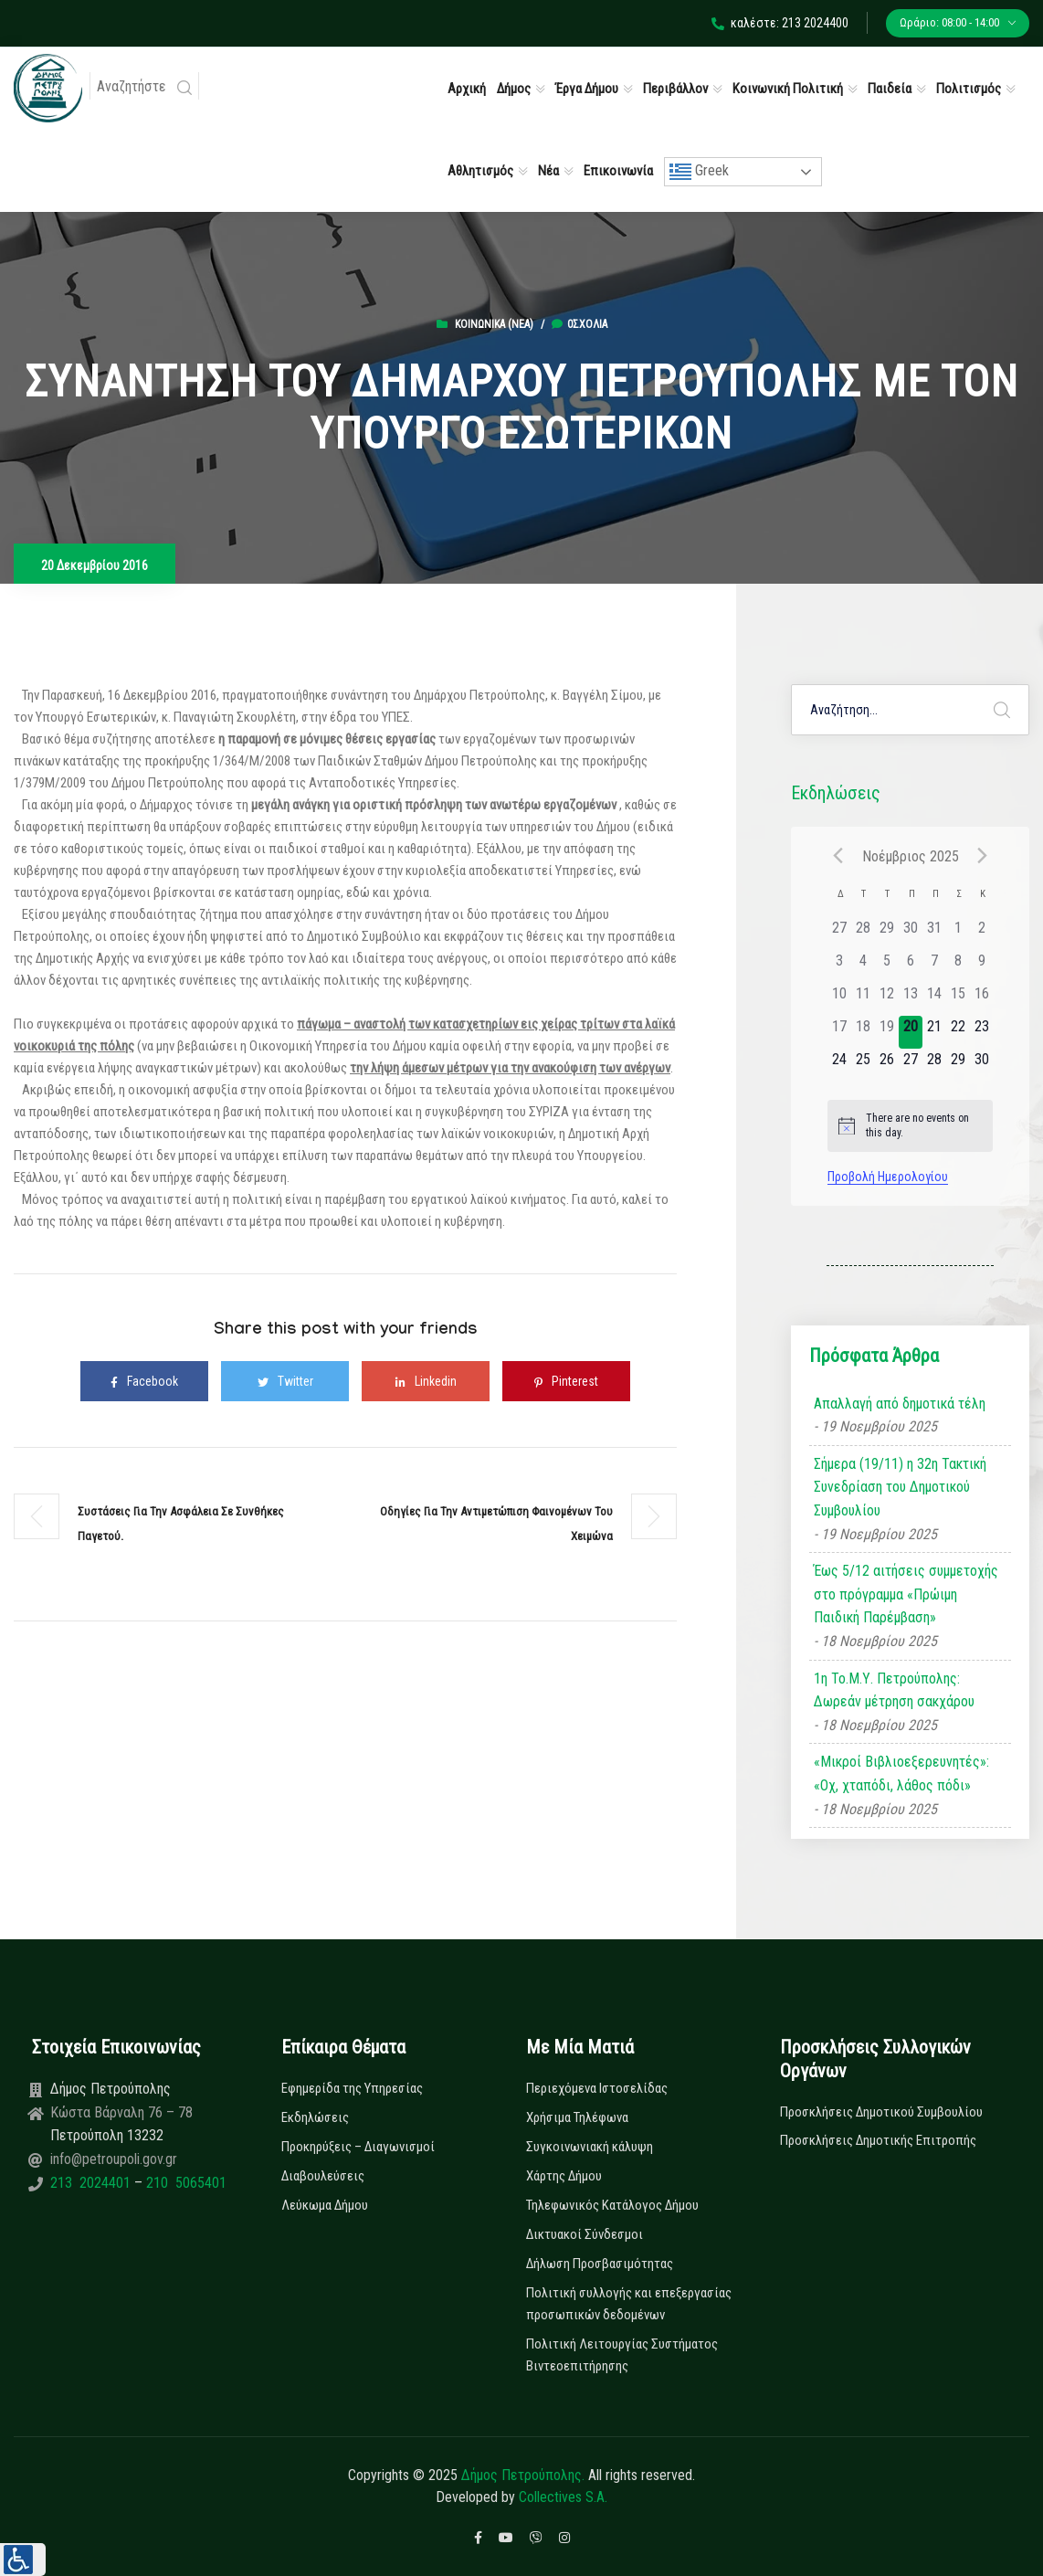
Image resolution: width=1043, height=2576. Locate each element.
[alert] (910, 1126)
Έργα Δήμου (586, 88)
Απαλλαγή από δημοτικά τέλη (899, 1403)
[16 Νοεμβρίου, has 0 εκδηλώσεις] (982, 999)
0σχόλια (579, 324)
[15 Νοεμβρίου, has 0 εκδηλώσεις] (958, 999)
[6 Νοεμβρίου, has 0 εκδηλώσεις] (910, 966)
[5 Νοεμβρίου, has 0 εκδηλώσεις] (887, 966)
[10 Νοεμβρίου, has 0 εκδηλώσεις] (839, 999)
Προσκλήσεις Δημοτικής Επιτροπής (878, 2140)
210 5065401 (184, 2182)
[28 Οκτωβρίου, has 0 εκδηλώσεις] (863, 933)
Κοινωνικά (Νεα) (494, 324)
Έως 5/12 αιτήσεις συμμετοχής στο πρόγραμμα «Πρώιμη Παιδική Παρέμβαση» (906, 1594)
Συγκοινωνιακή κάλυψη (589, 2146)
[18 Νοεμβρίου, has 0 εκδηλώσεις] (863, 1032)
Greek (699, 172)
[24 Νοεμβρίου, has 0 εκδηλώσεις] (839, 1065)
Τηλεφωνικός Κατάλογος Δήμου (612, 2205)
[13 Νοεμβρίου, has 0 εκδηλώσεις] (910, 999)
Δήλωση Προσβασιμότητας (599, 2263)
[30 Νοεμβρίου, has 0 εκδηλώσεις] (982, 1065)
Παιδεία (889, 88)
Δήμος (514, 88)
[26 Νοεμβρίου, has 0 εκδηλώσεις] (887, 1065)
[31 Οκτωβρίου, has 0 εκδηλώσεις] (934, 933)
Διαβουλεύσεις (322, 2176)
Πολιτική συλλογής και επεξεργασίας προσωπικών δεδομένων (629, 2304)
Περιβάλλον (675, 88)
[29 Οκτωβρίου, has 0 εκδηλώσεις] (887, 933)
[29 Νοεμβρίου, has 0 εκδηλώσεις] (958, 1065)
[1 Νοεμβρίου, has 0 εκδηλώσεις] (958, 933)
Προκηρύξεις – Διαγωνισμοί (358, 2146)
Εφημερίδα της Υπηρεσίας (352, 2088)
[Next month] (982, 856)
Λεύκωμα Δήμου (324, 2205)
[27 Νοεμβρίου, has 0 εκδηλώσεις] (910, 1065)
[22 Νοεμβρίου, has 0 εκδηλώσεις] (958, 1032)
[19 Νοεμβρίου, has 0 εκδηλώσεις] (887, 1032)
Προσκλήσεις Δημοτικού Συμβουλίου (881, 2112)
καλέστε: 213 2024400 (779, 23)
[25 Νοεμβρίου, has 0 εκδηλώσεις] (863, 1065)
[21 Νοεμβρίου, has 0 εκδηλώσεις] (934, 1032)
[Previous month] (838, 856)
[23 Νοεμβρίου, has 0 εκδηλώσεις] (982, 1032)
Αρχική (467, 88)
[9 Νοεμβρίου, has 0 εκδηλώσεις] (982, 966)
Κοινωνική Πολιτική (787, 88)
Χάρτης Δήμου (564, 2176)
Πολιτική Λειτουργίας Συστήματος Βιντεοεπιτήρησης (622, 2355)
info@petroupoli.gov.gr (113, 2159)
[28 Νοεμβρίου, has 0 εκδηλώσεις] (934, 1065)
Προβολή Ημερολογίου (887, 1176)
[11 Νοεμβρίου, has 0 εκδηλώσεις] (863, 999)
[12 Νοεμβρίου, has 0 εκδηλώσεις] (887, 999)
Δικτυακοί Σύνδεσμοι (584, 2234)
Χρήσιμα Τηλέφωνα (577, 2117)
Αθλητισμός (480, 171)
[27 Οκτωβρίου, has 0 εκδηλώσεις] (839, 933)
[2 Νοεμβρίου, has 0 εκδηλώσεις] (982, 933)
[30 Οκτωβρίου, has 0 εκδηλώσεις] (910, 933)
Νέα (548, 171)
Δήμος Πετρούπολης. (523, 2475)
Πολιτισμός (968, 88)
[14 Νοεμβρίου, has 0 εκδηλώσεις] (934, 999)
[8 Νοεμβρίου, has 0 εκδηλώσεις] (958, 966)
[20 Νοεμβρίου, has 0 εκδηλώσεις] (910, 1032)
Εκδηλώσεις (315, 2117)
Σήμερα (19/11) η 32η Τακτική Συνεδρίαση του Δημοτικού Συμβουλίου (900, 1487)
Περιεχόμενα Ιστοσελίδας (597, 2088)
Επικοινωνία (618, 171)
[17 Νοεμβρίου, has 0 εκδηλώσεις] (839, 1032)
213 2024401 (92, 2182)
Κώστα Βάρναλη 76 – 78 (121, 2112)
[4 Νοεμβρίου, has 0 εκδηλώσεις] (863, 966)
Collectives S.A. (563, 2497)
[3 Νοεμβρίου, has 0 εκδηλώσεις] (839, 966)
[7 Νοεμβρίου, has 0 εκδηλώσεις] (934, 966)
